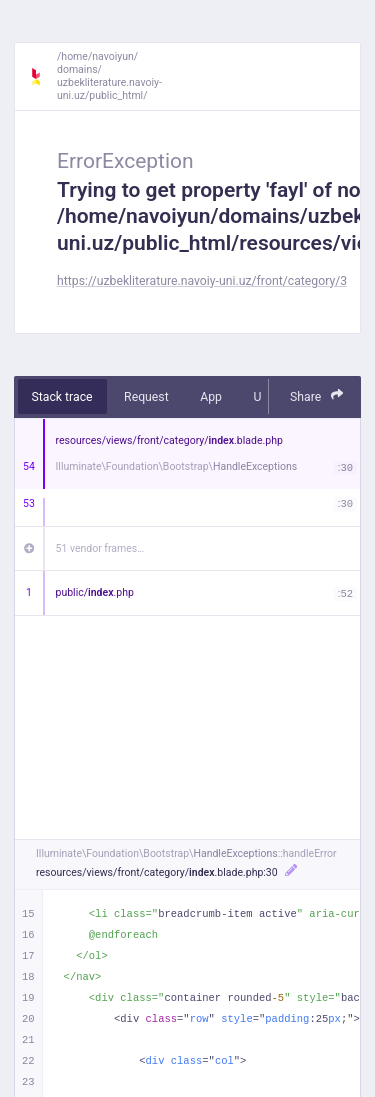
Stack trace (62, 397)
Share (317, 395)
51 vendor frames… (100, 548)
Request (146, 397)
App (211, 397)
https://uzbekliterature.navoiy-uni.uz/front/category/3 (202, 281)
